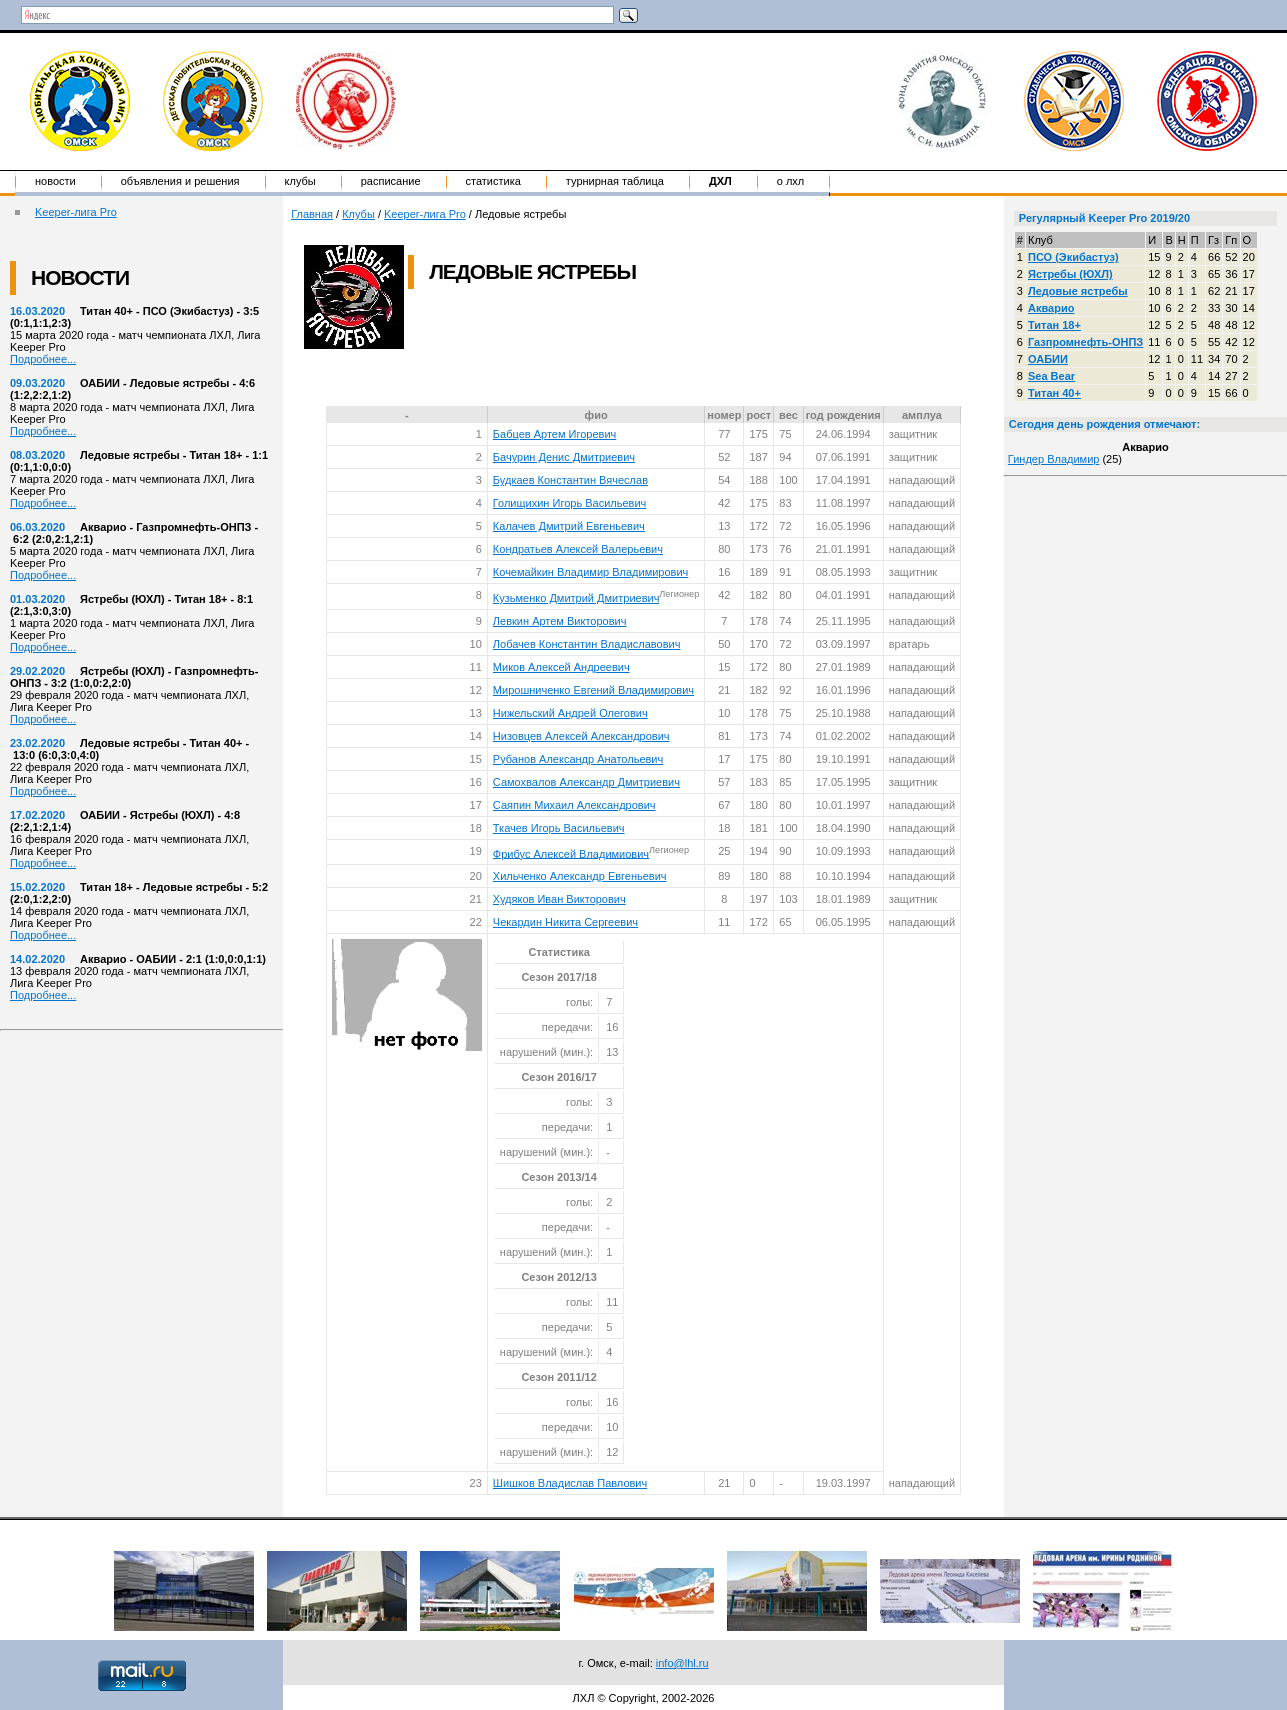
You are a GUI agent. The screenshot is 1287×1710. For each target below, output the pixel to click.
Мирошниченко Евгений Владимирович (593, 690)
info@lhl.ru (682, 1663)
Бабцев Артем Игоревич (554, 434)
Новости (55, 181)
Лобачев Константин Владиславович (587, 644)
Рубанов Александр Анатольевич (578, 759)
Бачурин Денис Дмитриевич (564, 457)
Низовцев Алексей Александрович (581, 736)
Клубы (300, 181)
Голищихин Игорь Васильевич (569, 503)
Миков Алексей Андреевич (561, 667)
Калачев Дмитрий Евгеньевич (569, 526)
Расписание (391, 181)
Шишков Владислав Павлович (570, 1483)
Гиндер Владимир (1054, 459)
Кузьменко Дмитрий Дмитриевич (576, 598)
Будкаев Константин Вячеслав (570, 480)
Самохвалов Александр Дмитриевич (586, 782)
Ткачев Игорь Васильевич (559, 828)
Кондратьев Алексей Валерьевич (578, 549)
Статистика (493, 181)
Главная (312, 214)
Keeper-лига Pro (76, 212)
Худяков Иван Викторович (559, 899)
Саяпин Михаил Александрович (574, 805)
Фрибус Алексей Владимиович (571, 853)
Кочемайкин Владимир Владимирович (590, 572)
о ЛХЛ (791, 181)
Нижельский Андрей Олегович (570, 713)
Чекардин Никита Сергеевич (565, 922)
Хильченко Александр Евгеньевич (580, 876)
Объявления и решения (180, 181)
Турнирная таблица (615, 181)
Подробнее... (43, 359)
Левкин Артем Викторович (560, 621)
